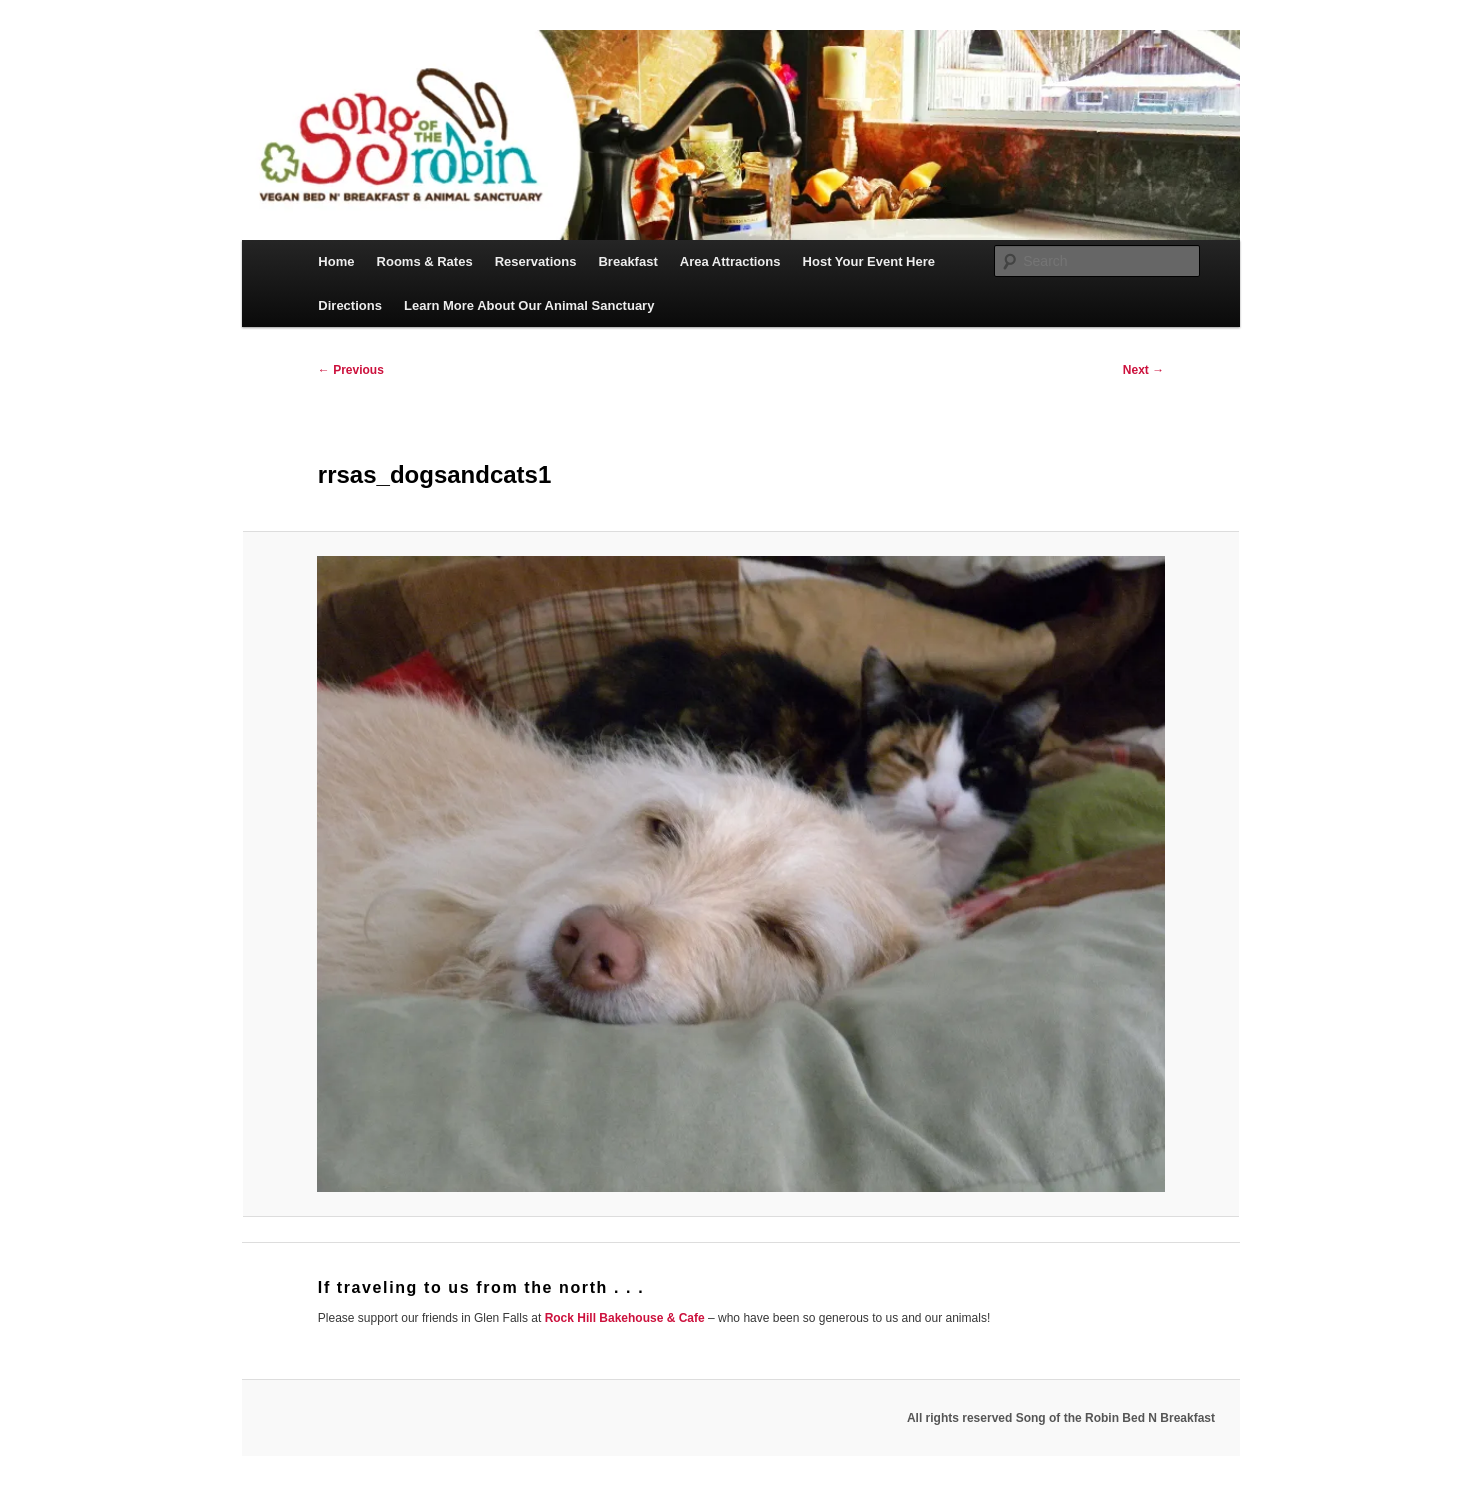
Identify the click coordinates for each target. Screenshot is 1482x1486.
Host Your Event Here (869, 261)
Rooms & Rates (425, 261)
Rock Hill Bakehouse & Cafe (625, 1318)
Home (336, 261)
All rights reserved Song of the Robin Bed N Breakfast (1061, 1418)
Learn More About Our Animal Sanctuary (529, 305)
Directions (350, 305)
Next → (1143, 370)
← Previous (351, 370)
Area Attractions (730, 261)
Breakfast (627, 261)
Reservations (536, 261)
